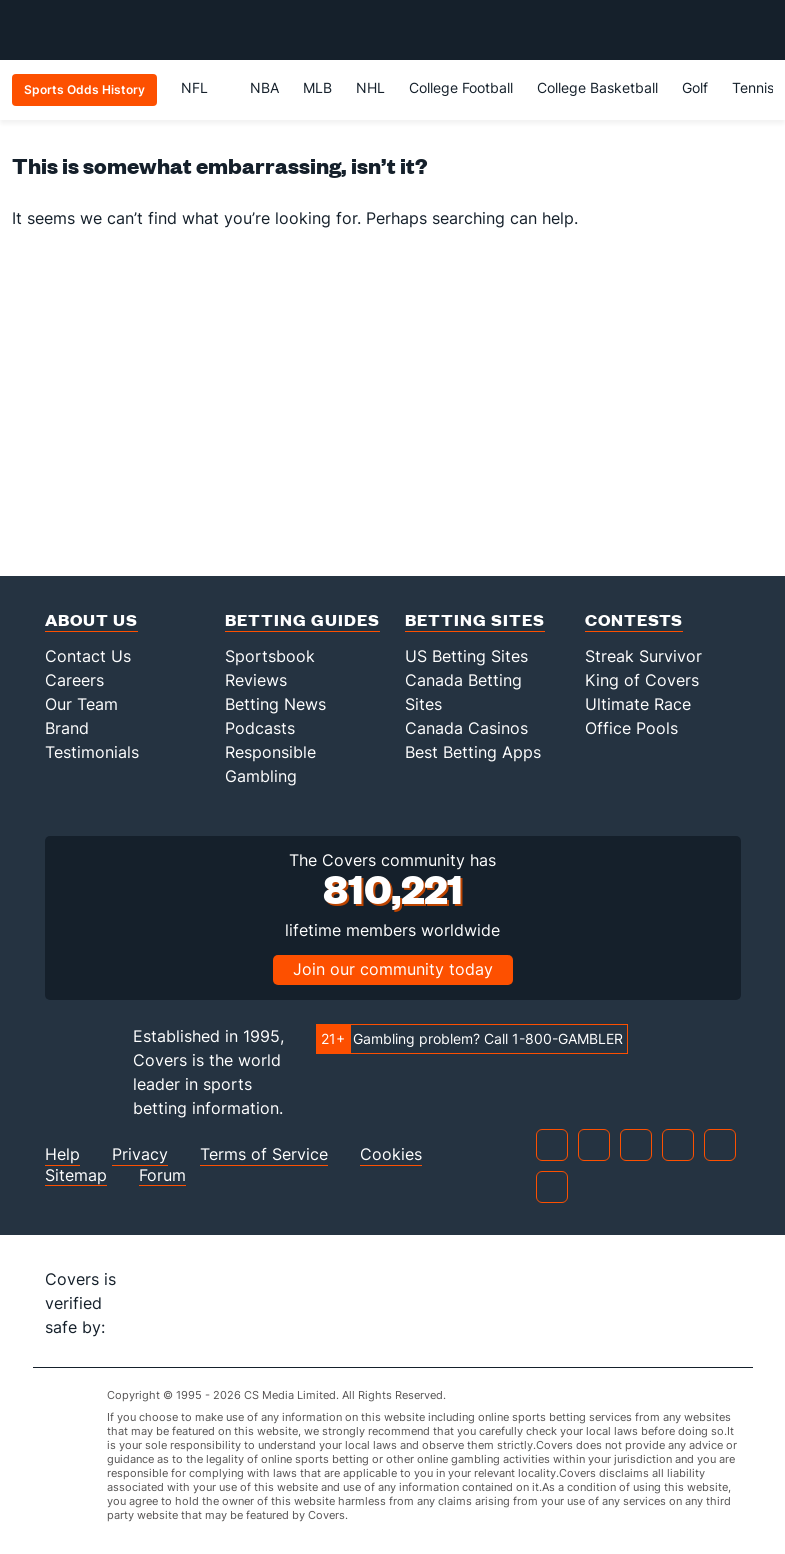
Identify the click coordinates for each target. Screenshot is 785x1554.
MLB (317, 87)
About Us (91, 619)
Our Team (81, 704)
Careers (74, 680)
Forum (162, 1175)
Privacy (140, 1154)
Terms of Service (264, 1154)
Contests (634, 619)
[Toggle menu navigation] (759, 30)
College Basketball (597, 87)
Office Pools (631, 728)
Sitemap (76, 1175)
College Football (461, 87)
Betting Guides (302, 619)
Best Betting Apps (473, 752)
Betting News (275, 704)
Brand (67, 728)
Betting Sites (475, 619)
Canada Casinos (466, 728)
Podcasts (260, 728)
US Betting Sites (466, 656)
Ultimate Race (638, 704)
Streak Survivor (643, 656)
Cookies (391, 1154)
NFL (203, 87)
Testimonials (92, 752)
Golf (695, 87)
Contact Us (88, 656)
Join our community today (393, 969)
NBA (264, 87)
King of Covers (642, 680)
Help (62, 1154)
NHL (370, 87)
